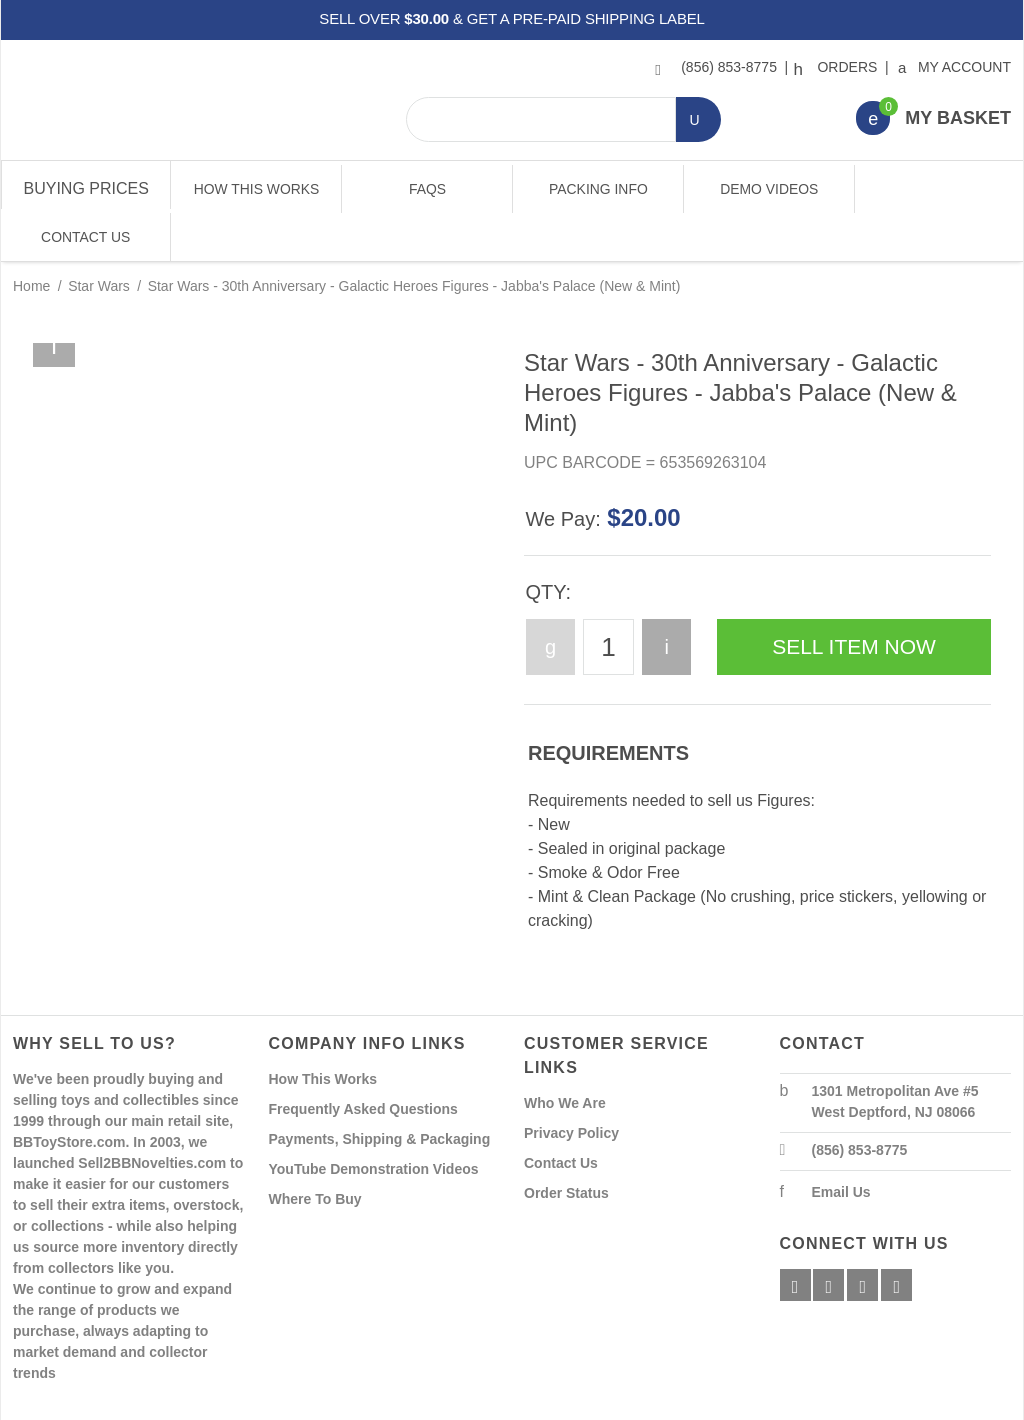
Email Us (841, 1144)
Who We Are (565, 1055)
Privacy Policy (571, 1085)
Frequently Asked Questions (363, 1061)
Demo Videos (767, 189)
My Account (955, 67)
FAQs (426, 189)
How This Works (256, 189)
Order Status (566, 1145)
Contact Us (937, 189)
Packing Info (596, 189)
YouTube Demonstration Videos (374, 1121)
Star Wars (99, 238)
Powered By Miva (326, 1403)
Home (31, 238)
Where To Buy (315, 1151)
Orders (838, 67)
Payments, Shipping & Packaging (380, 1091)
